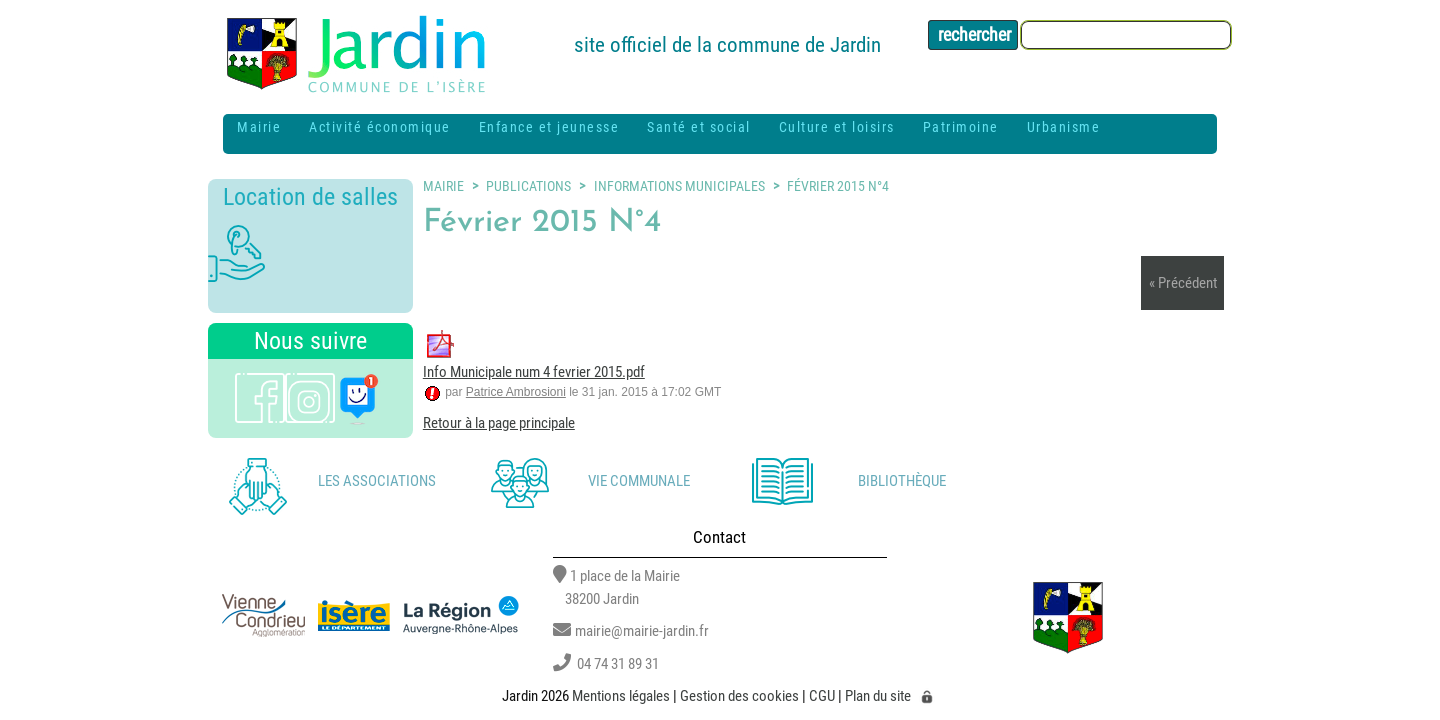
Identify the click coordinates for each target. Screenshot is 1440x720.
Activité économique (380, 127)
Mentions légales (621, 697)
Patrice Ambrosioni (516, 392)
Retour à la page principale (499, 423)
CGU (822, 697)
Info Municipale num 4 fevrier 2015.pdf (534, 372)
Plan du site (878, 697)
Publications (528, 186)
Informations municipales (679, 186)
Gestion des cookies (739, 697)
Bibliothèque (902, 481)
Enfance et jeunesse (549, 127)
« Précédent (1183, 283)
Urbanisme (1064, 127)
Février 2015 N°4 (838, 186)
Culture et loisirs (837, 127)
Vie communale (639, 481)
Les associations (377, 481)
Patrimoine (961, 127)
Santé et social (699, 127)
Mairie (259, 127)
